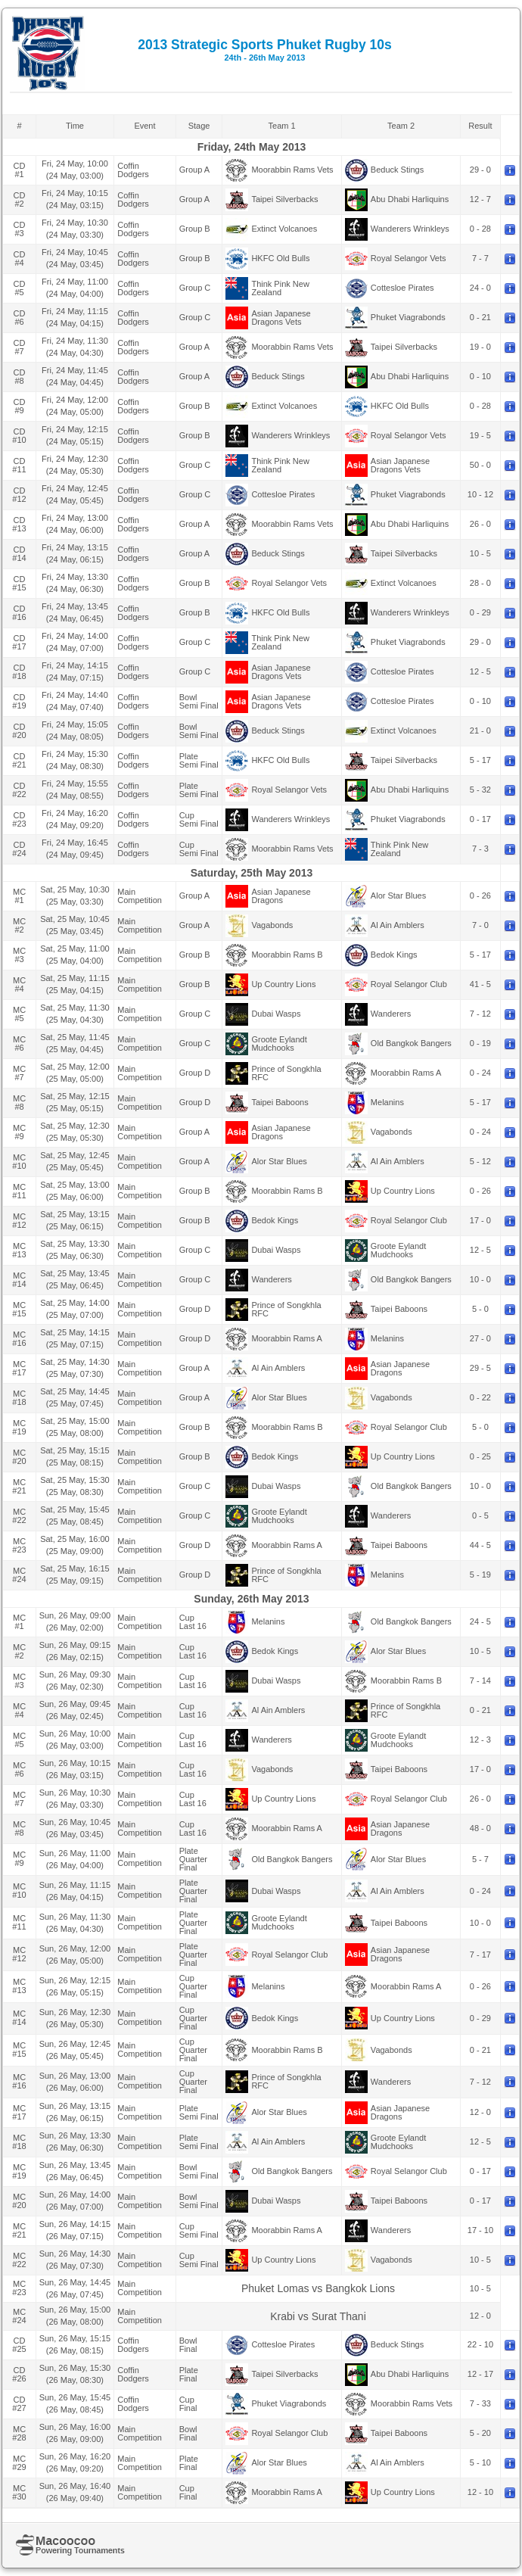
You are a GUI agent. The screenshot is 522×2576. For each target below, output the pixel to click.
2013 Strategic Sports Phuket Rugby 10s (265, 49)
